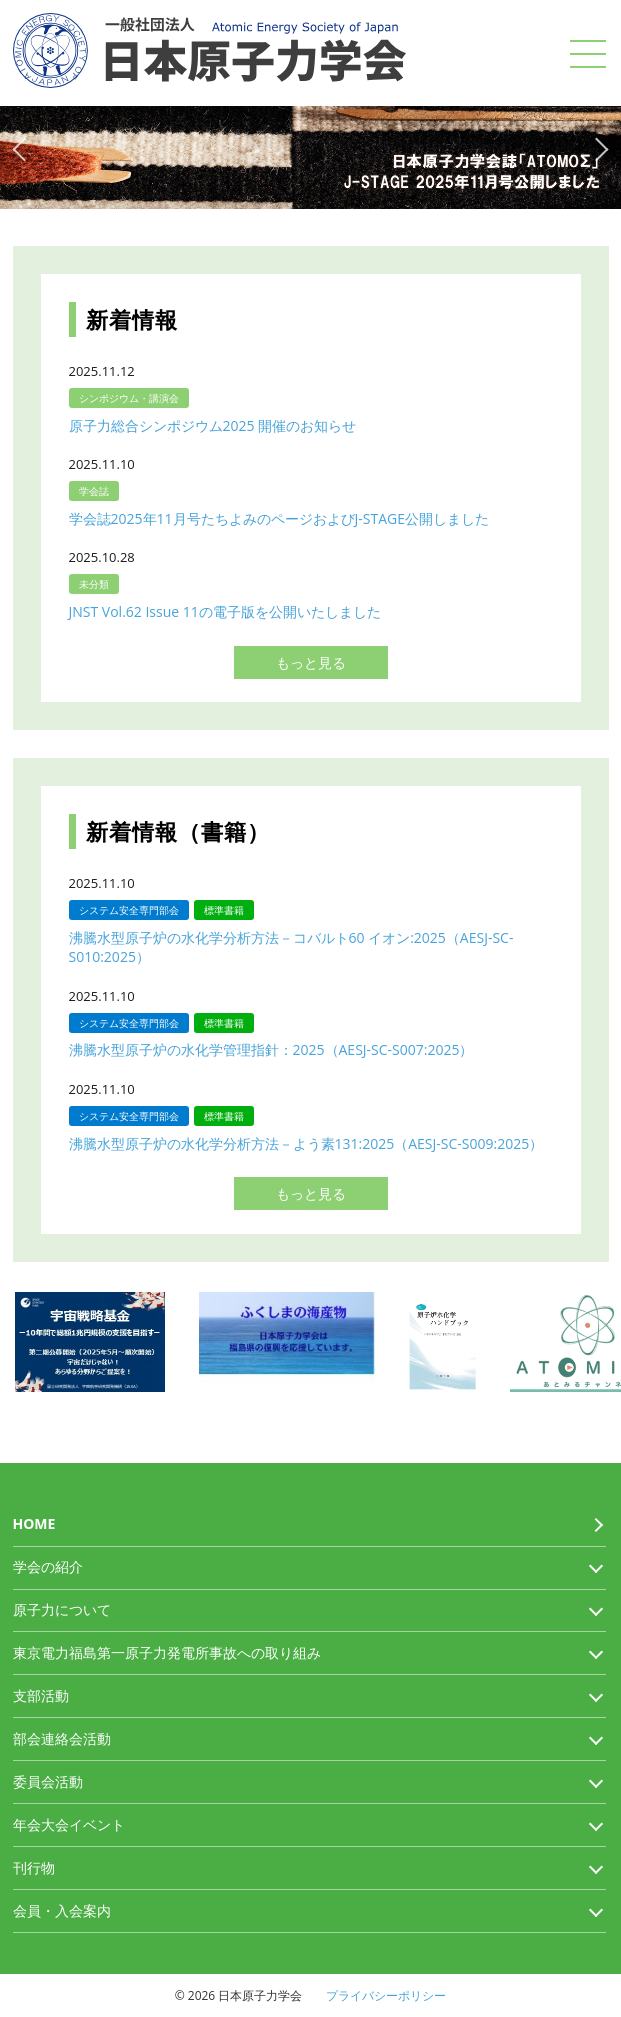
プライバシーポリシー (386, 1995)
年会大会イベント (69, 1824)
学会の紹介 (48, 1566)
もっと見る (311, 662)
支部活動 (41, 1695)
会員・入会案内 (62, 1910)
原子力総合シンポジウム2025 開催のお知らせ (213, 425)
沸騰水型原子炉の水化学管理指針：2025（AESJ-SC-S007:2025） (271, 1049)
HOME (34, 1523)
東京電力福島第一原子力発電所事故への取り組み (167, 1652)
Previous (21, 148)
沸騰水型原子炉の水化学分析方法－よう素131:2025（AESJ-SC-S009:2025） (306, 1143)
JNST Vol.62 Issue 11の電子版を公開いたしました (225, 611)
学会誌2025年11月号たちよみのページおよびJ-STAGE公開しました (279, 518)
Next (600, 148)
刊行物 (34, 1867)
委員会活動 (48, 1781)
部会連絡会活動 (62, 1738)
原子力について (62, 1609)
